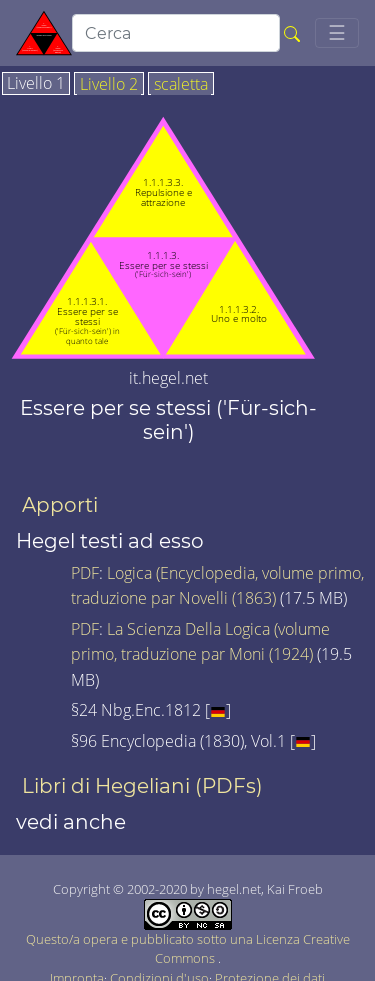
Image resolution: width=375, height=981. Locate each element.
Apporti (60, 505)
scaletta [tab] (181, 85)
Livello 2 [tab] (109, 85)
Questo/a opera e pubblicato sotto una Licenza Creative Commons (188, 935)
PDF (85, 573)
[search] (176, 33)
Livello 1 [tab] (36, 84)
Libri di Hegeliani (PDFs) (142, 786)
